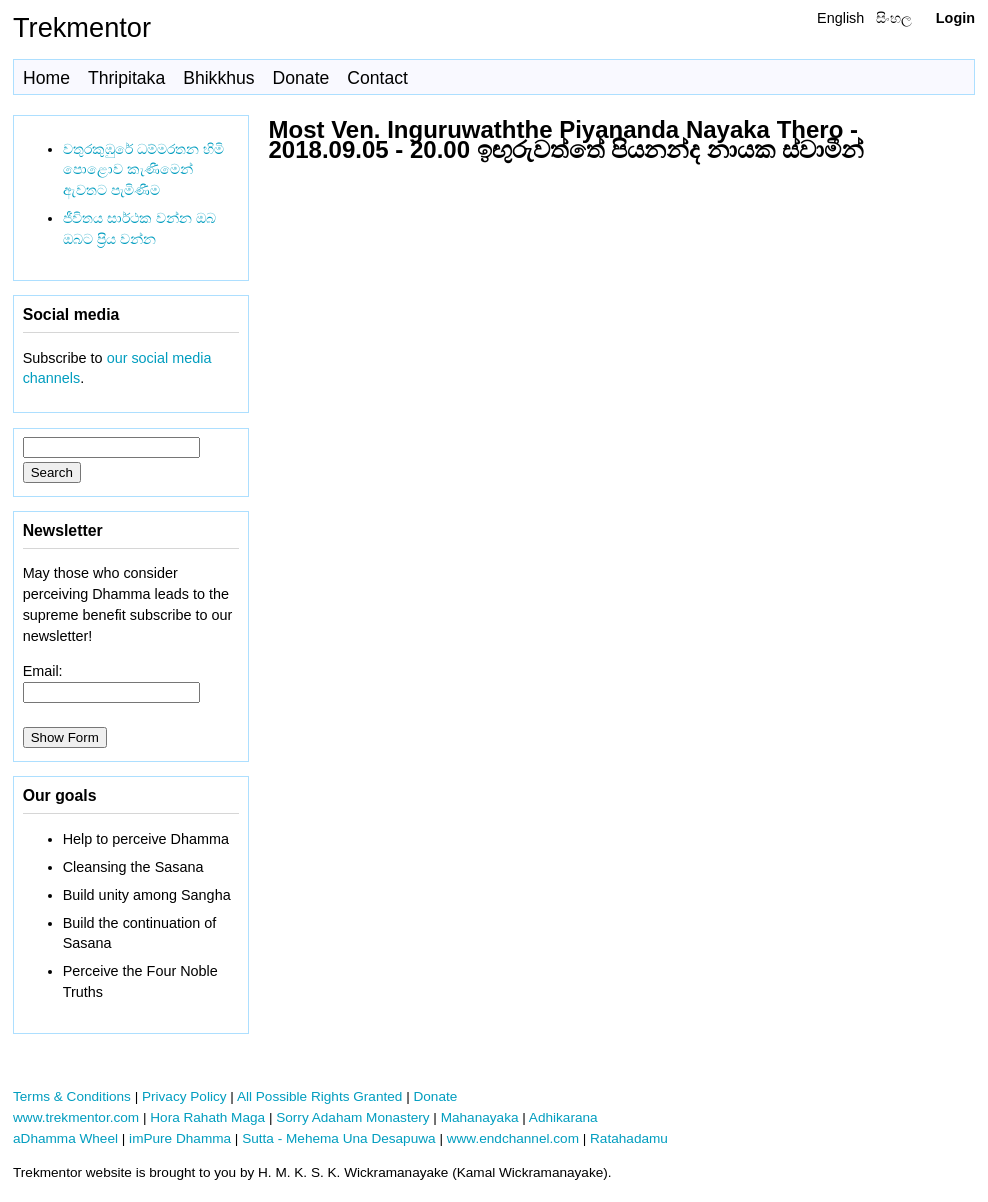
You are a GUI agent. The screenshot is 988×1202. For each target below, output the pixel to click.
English (840, 18)
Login (955, 18)
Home (46, 78)
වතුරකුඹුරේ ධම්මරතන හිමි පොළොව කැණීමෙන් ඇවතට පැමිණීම (143, 170)
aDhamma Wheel (65, 1138)
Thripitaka (126, 78)
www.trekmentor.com (76, 1117)
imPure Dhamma (180, 1138)
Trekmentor (82, 27)
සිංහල (894, 18)
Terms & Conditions (72, 1096)
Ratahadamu (629, 1138)
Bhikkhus (218, 78)
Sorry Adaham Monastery (352, 1117)
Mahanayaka (480, 1117)
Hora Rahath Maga (207, 1117)
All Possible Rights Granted (319, 1096)
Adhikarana (563, 1117)
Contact (377, 78)
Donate (301, 78)
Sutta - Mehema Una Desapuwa (338, 1138)
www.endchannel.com (513, 1138)
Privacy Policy (184, 1096)
